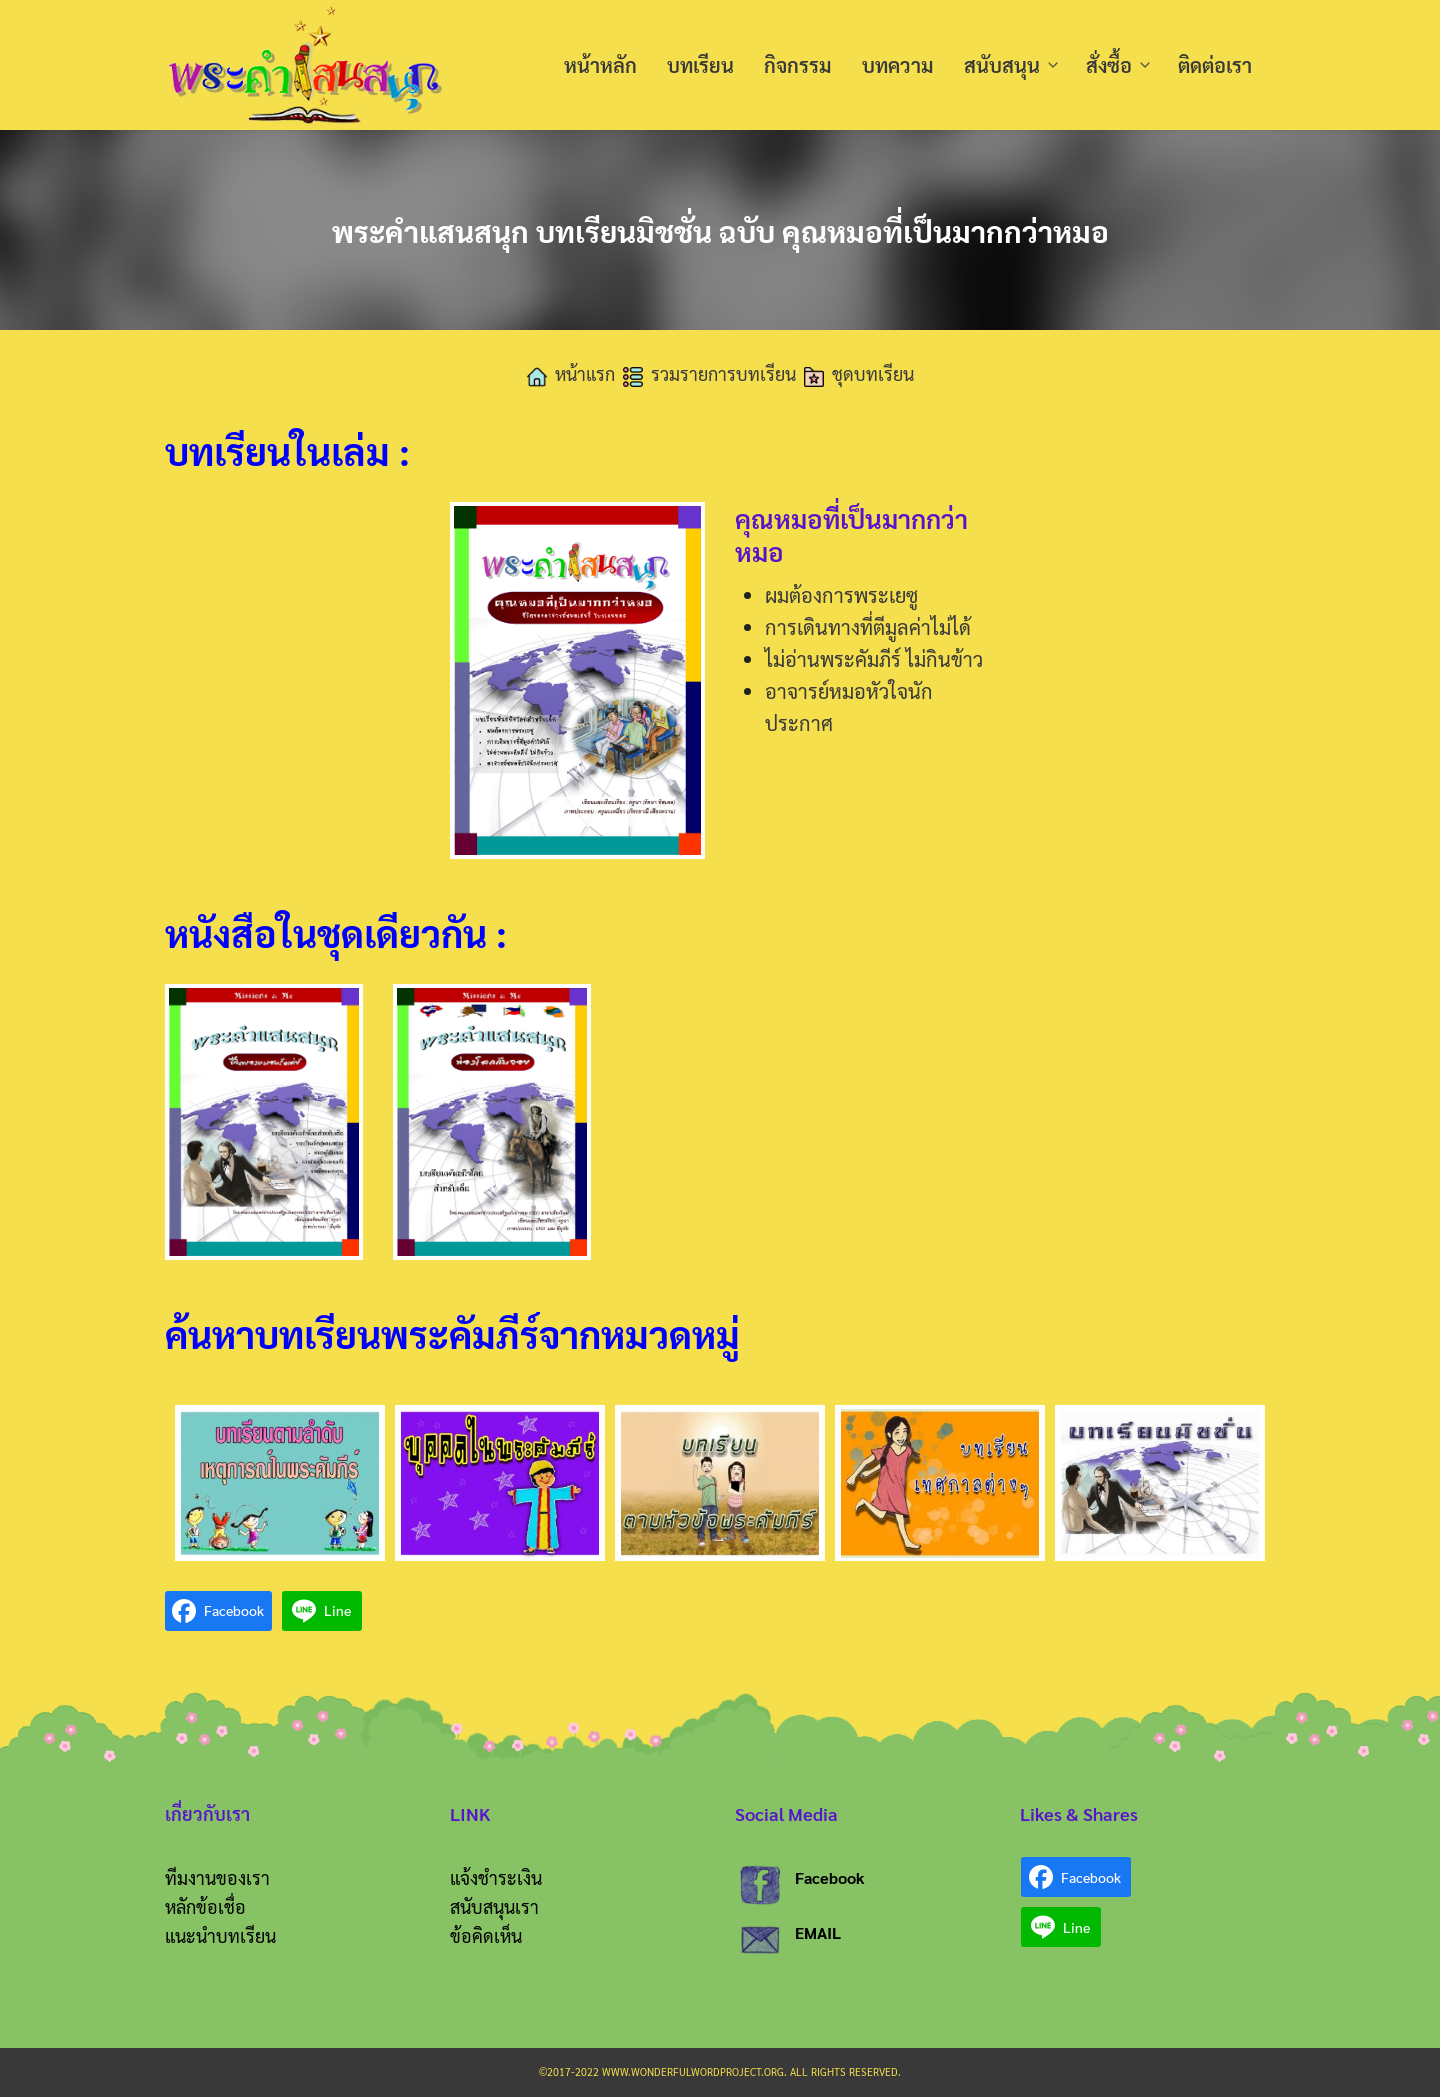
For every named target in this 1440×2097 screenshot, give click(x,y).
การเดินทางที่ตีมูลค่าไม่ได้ (868, 627)
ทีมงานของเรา (217, 1877)
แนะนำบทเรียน (220, 1935)
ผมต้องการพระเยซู (841, 595)
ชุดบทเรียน (873, 373)
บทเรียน (700, 65)
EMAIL (818, 1932)
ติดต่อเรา (1215, 65)
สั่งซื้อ (1109, 65)
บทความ (898, 65)
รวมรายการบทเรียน (723, 373)
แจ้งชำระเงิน (496, 1877)
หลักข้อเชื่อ (205, 1906)
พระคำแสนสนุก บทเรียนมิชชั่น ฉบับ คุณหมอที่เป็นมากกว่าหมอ (720, 229)
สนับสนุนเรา (494, 1906)
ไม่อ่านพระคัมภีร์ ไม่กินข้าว (874, 659)
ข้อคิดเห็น (486, 1935)
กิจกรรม (798, 65)
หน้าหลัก (600, 65)
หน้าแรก (585, 373)
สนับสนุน (1002, 65)
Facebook (830, 1877)
